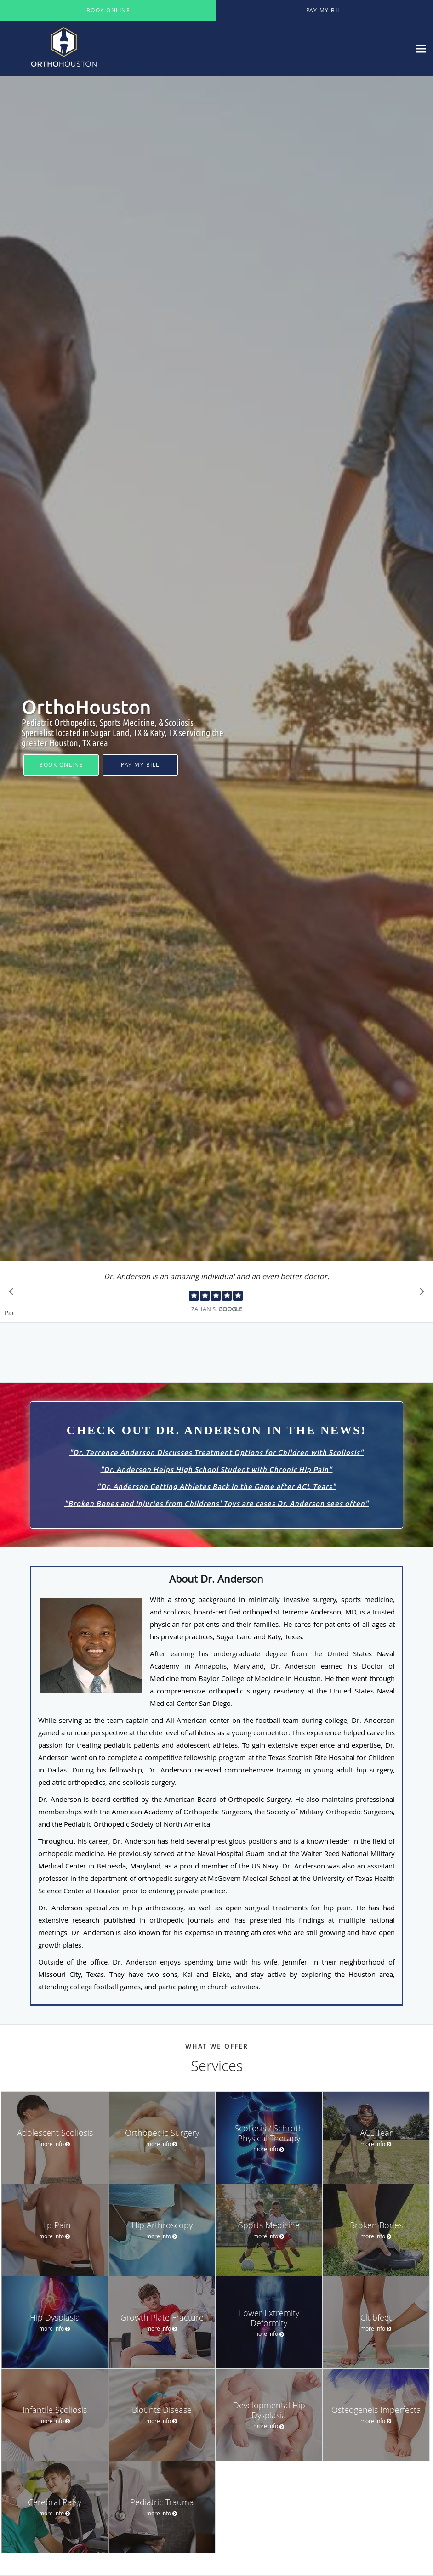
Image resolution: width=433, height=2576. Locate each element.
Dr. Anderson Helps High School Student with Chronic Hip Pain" (218, 1469)
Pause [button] (9, 1313)
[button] (108, 10)
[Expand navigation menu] (420, 48)
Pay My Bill (140, 764)
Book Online (61, 764)
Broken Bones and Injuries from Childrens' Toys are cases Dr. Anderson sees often (216, 1503)
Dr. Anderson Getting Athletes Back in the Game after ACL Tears (216, 1486)
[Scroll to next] (419, 1294)
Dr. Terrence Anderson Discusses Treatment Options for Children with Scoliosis (216, 1452)
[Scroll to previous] (14, 1294)
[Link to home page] (80, 48)
